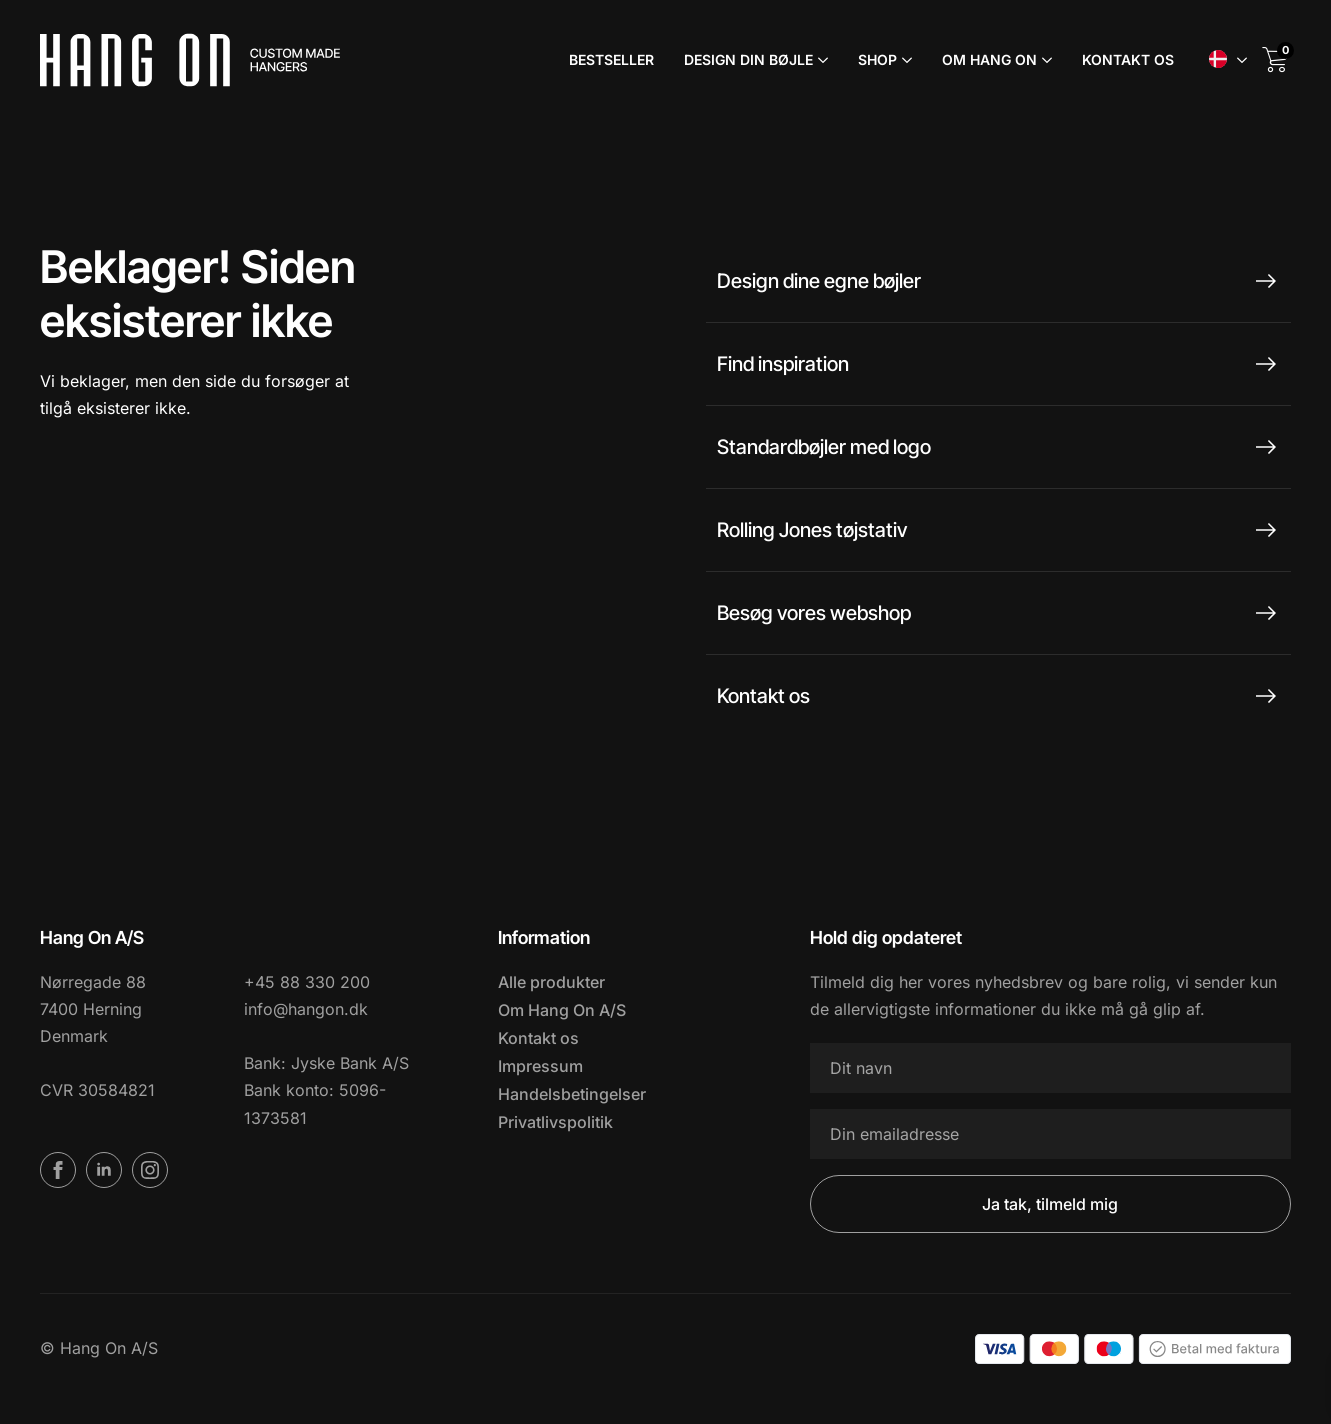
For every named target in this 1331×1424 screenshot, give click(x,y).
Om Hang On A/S (562, 1010)
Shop (877, 59)
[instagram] (150, 1170)
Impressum (540, 1066)
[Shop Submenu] (904, 60)
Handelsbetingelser (572, 1094)
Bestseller (611, 59)
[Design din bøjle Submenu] (820, 60)
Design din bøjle (748, 59)
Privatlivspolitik (555, 1122)
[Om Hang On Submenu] (1044, 60)
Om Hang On (989, 59)
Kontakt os (1128, 59)
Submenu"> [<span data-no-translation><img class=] (1242, 60)
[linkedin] (104, 1170)
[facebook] (58, 1170)
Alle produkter (551, 982)
